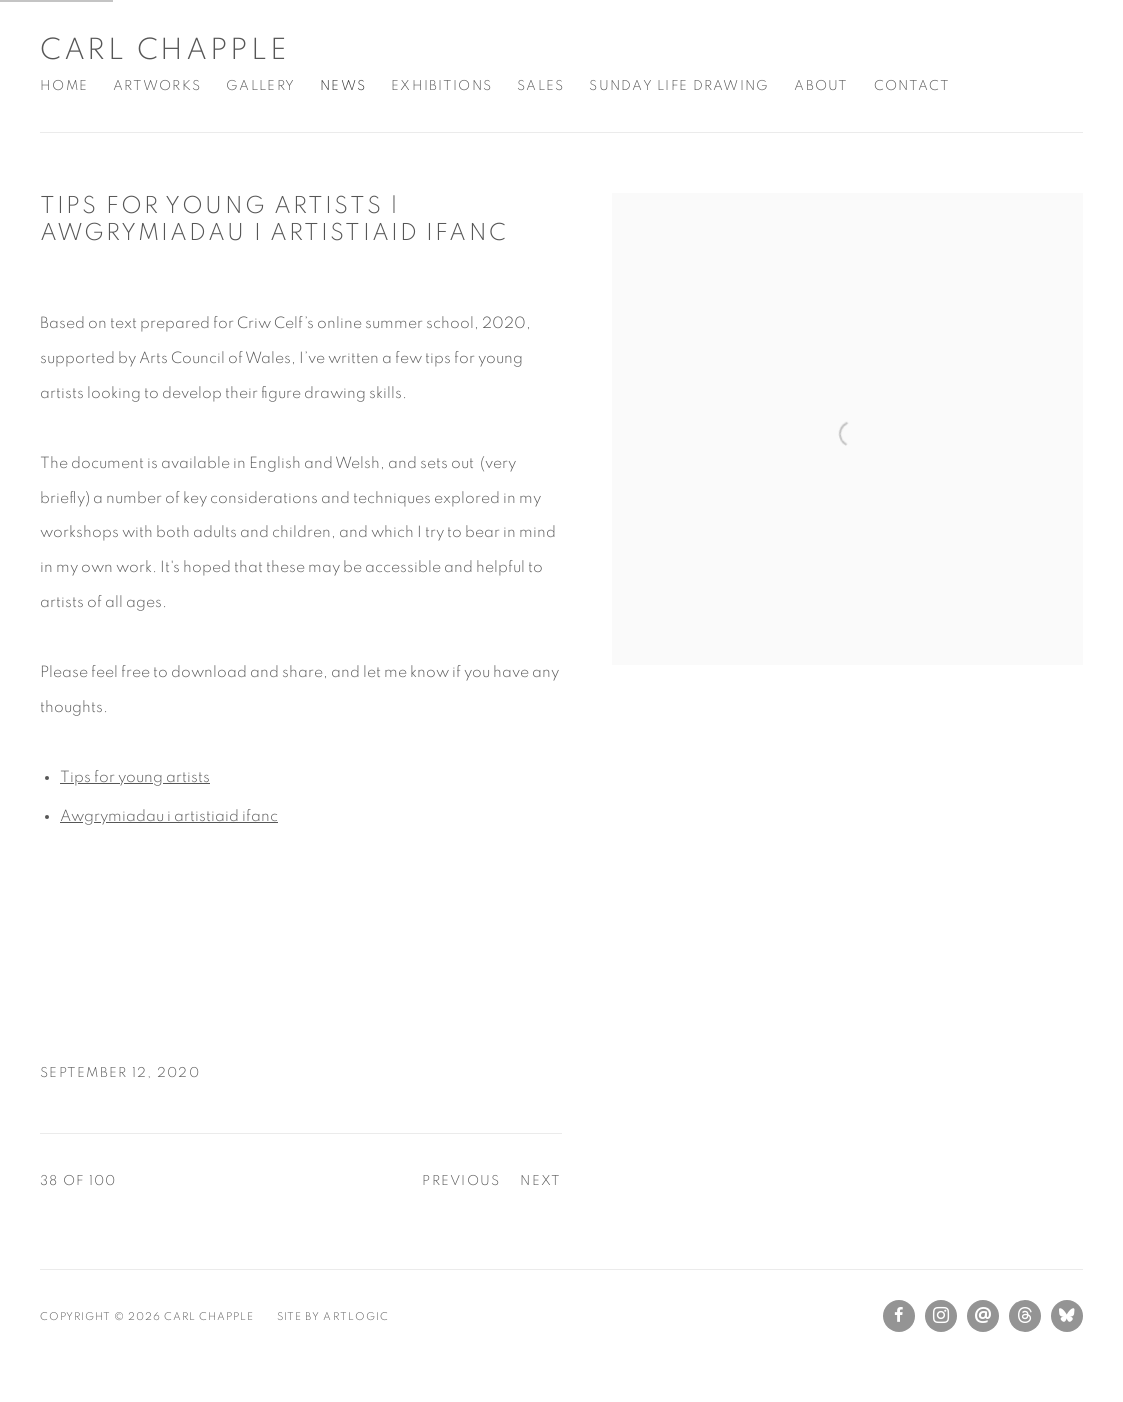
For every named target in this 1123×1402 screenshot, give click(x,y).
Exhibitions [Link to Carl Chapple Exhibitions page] (441, 86)
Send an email (983, 1316)
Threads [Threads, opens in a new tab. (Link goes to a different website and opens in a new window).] (1025, 1316)
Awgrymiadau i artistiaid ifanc (169, 816)
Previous (461, 1181)
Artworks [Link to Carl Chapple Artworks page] (157, 86)
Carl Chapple (164, 50)
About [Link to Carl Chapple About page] (821, 86)
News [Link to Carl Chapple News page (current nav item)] (343, 86)
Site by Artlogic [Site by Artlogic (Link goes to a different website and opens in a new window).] (332, 1316)
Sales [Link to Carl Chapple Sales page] (540, 86)
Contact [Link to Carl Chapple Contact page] (912, 86)
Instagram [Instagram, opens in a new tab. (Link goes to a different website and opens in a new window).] (941, 1316)
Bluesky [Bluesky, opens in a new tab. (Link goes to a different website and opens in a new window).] (1067, 1316)
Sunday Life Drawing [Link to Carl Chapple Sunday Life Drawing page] (679, 86)
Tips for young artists (135, 777)
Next (540, 1181)
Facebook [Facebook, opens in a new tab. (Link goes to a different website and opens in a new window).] (899, 1316)
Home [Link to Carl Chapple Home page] (64, 86)
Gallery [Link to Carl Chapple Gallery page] (260, 86)
